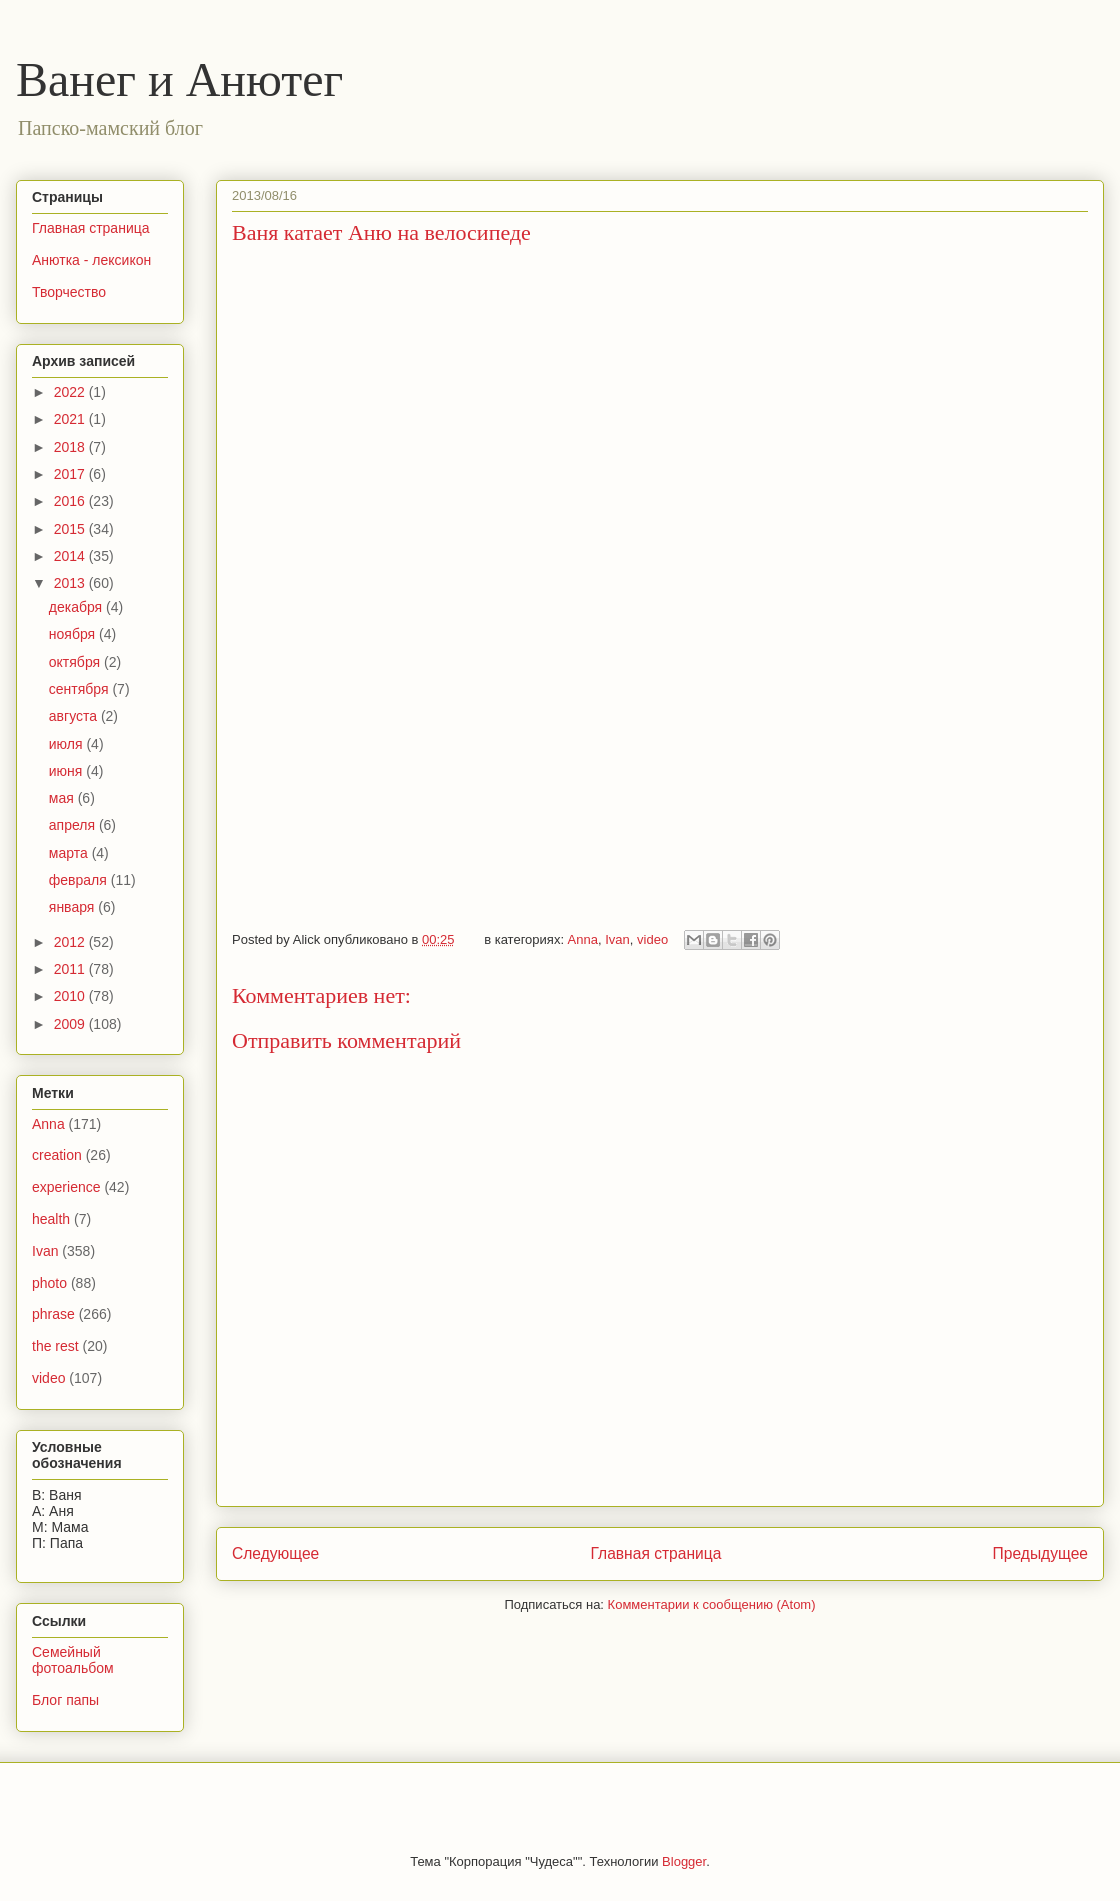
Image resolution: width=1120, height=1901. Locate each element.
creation (57, 1155)
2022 (71, 392)
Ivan (617, 939)
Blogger (684, 1861)
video (652, 939)
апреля (74, 825)
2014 (71, 556)
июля (68, 744)
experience (66, 1187)
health (51, 1219)
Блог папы (65, 1700)
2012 (71, 942)
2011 (71, 969)
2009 (71, 1024)
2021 (71, 419)
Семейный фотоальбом (73, 1660)
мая (63, 798)
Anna (583, 939)
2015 (71, 529)
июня (68, 771)
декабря (77, 607)
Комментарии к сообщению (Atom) (712, 1604)
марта (70, 853)
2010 (71, 996)
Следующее (275, 1553)
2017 (71, 474)
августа (75, 716)
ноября (74, 634)
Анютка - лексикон (91, 260)
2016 (71, 501)
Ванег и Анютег (179, 79)
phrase (53, 1314)
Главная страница (655, 1553)
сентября (81, 689)
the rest (55, 1346)
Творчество (69, 292)
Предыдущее (1040, 1553)
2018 (71, 447)
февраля (80, 880)
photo (49, 1283)
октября (76, 662)
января (73, 907)
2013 (71, 583)
